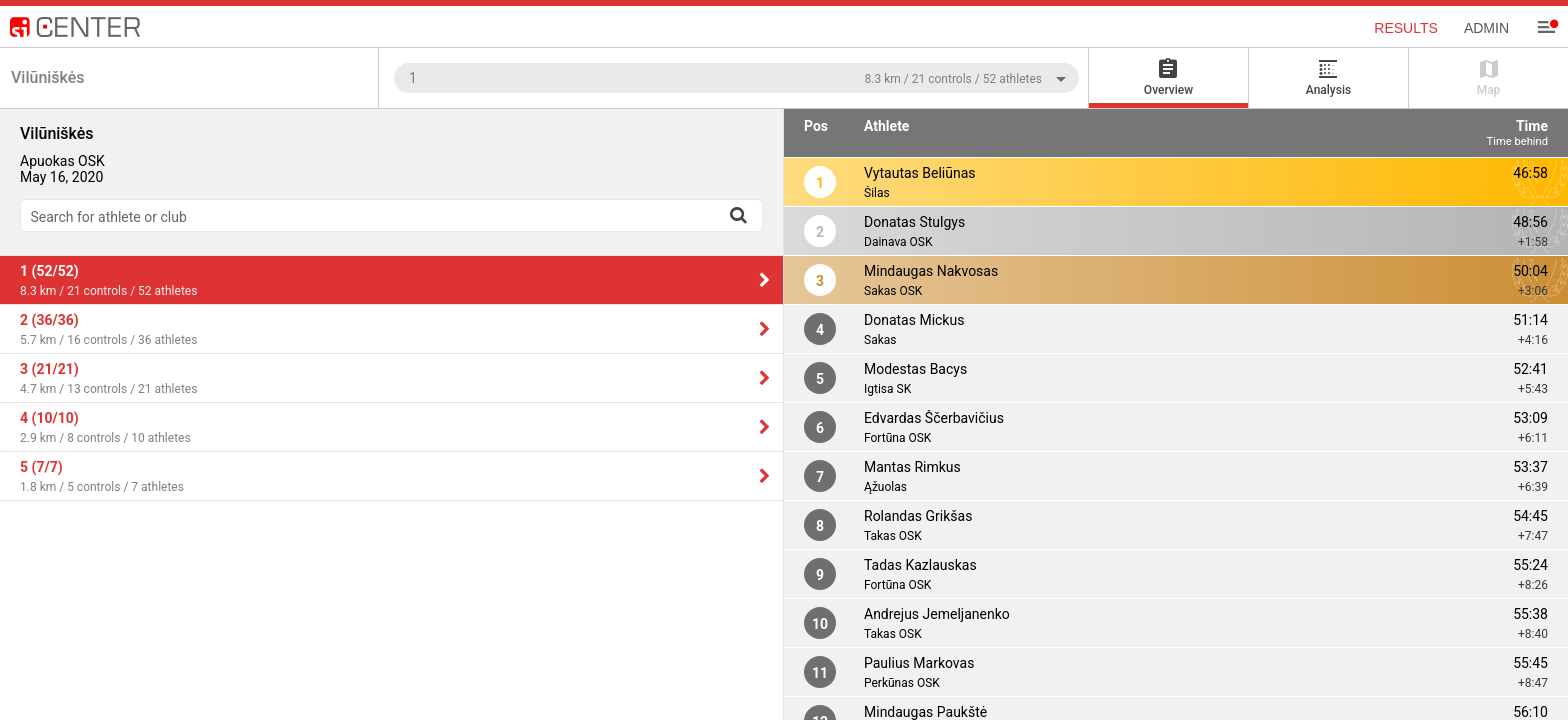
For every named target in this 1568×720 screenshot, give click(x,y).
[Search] (738, 215)
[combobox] (736, 77)
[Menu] (1546, 27)
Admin (1486, 28)
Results (1406, 28)
